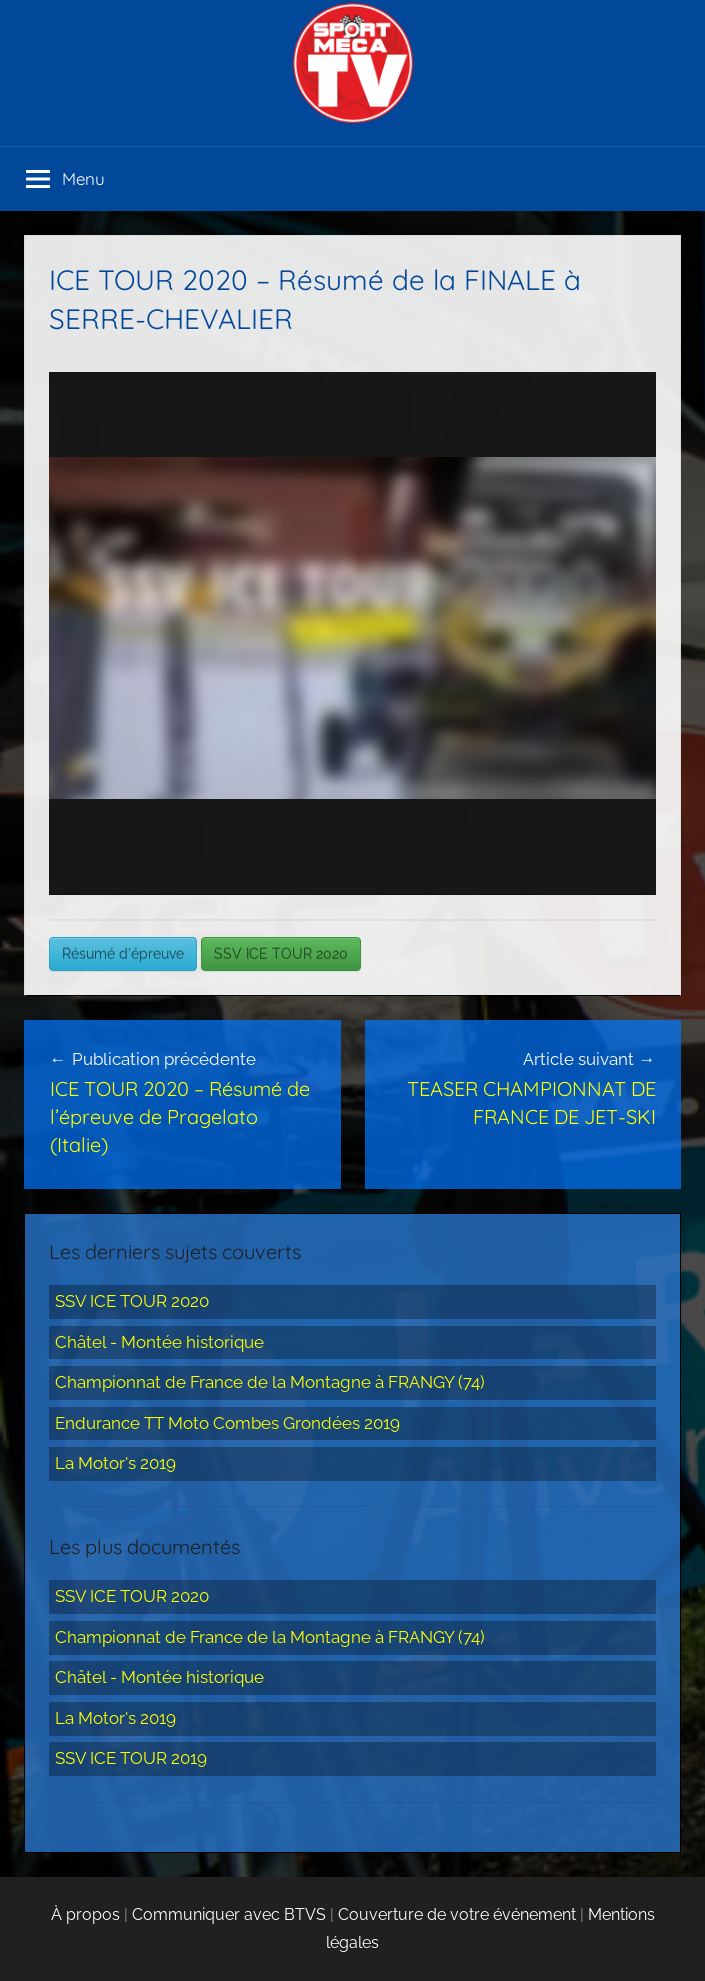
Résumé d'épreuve (123, 954)
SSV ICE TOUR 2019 (131, 1758)
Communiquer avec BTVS (229, 1914)
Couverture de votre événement (457, 1914)
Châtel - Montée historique (159, 1342)
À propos (85, 1914)
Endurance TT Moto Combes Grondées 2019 (227, 1423)
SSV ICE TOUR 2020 (281, 954)
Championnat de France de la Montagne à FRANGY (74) (270, 1382)
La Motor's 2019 (115, 1463)
